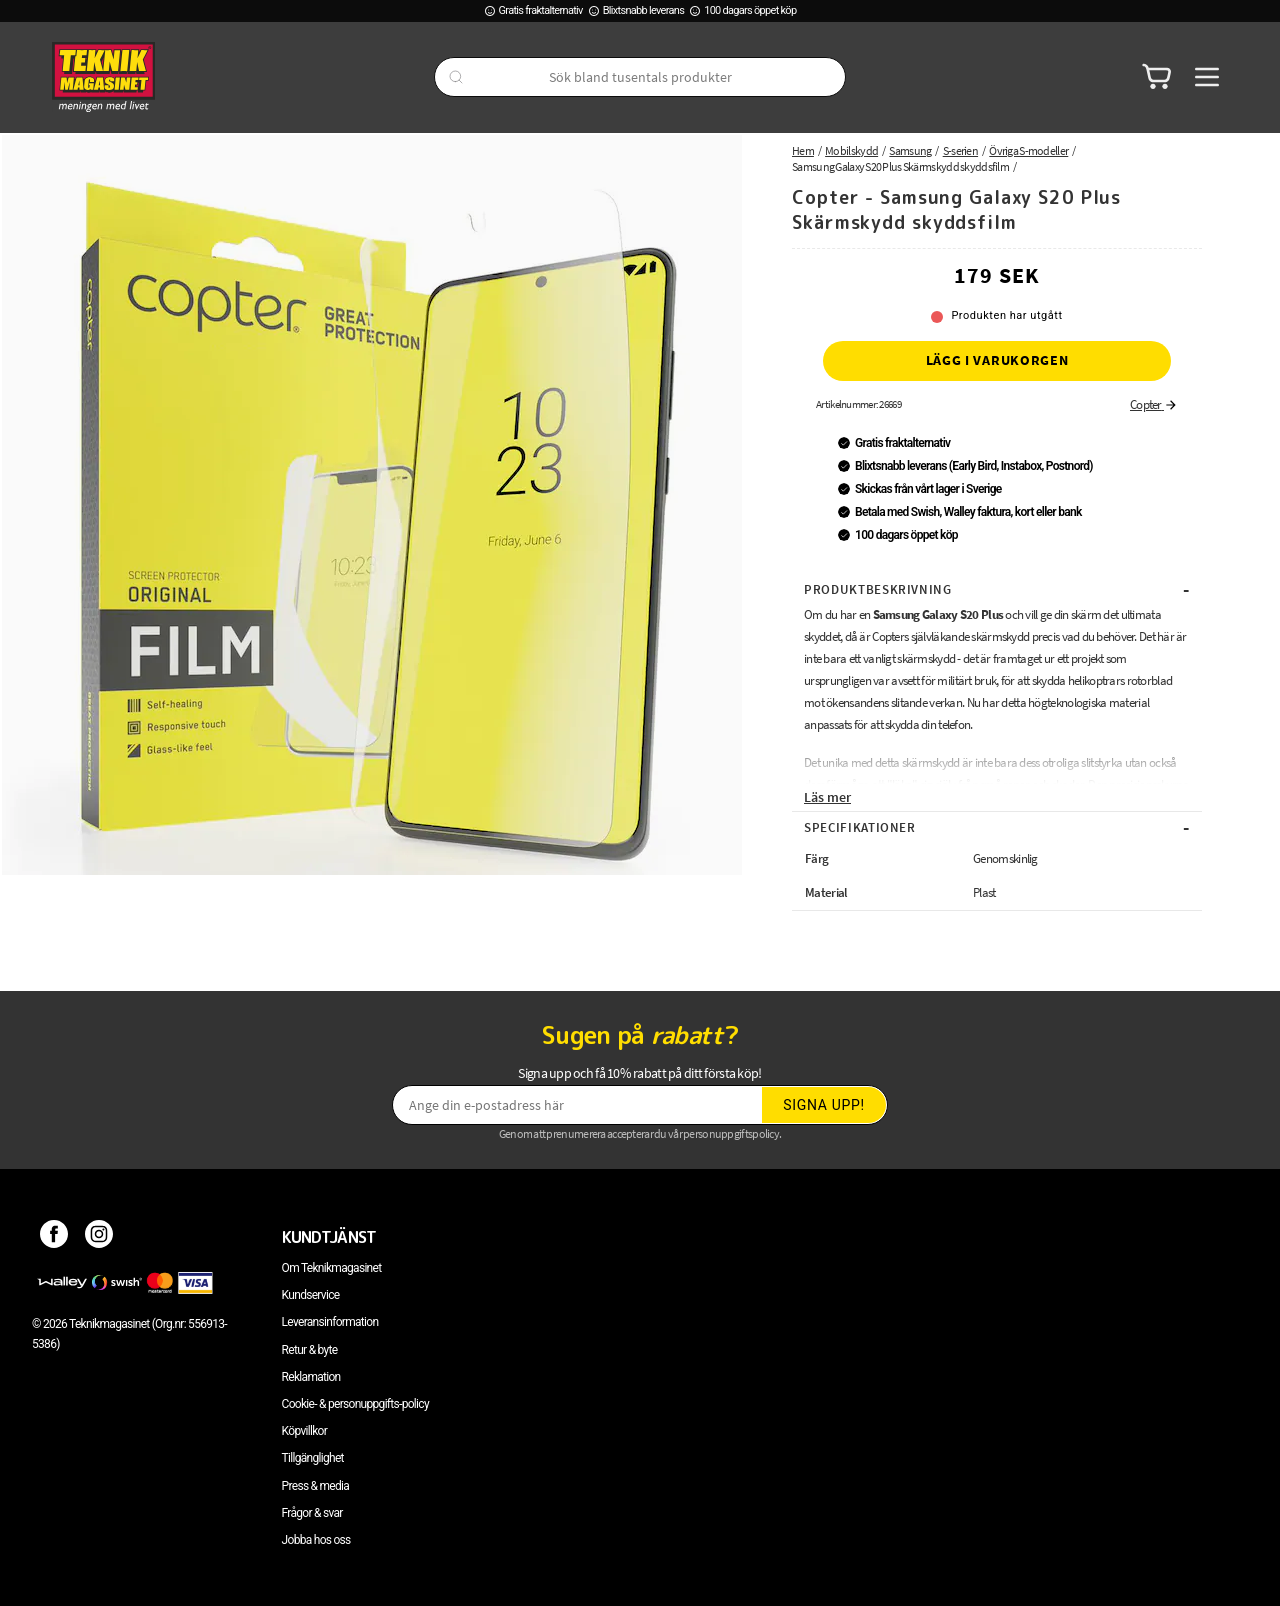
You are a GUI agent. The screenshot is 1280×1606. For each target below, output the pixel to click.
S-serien (960, 150)
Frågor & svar (312, 1513)
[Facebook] (54, 1237)
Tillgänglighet (313, 1458)
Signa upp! (824, 1105)
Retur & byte (310, 1350)
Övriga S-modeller (1028, 150)
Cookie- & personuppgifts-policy (355, 1404)
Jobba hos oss (316, 1540)
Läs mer (827, 797)
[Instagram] (99, 1237)
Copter (1154, 404)
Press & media (316, 1486)
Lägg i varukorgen (997, 360)
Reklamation (311, 1377)
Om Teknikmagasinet (332, 1268)
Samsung (910, 150)
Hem (803, 150)
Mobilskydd (851, 150)
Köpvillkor (304, 1431)
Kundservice (311, 1295)
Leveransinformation (330, 1322)
